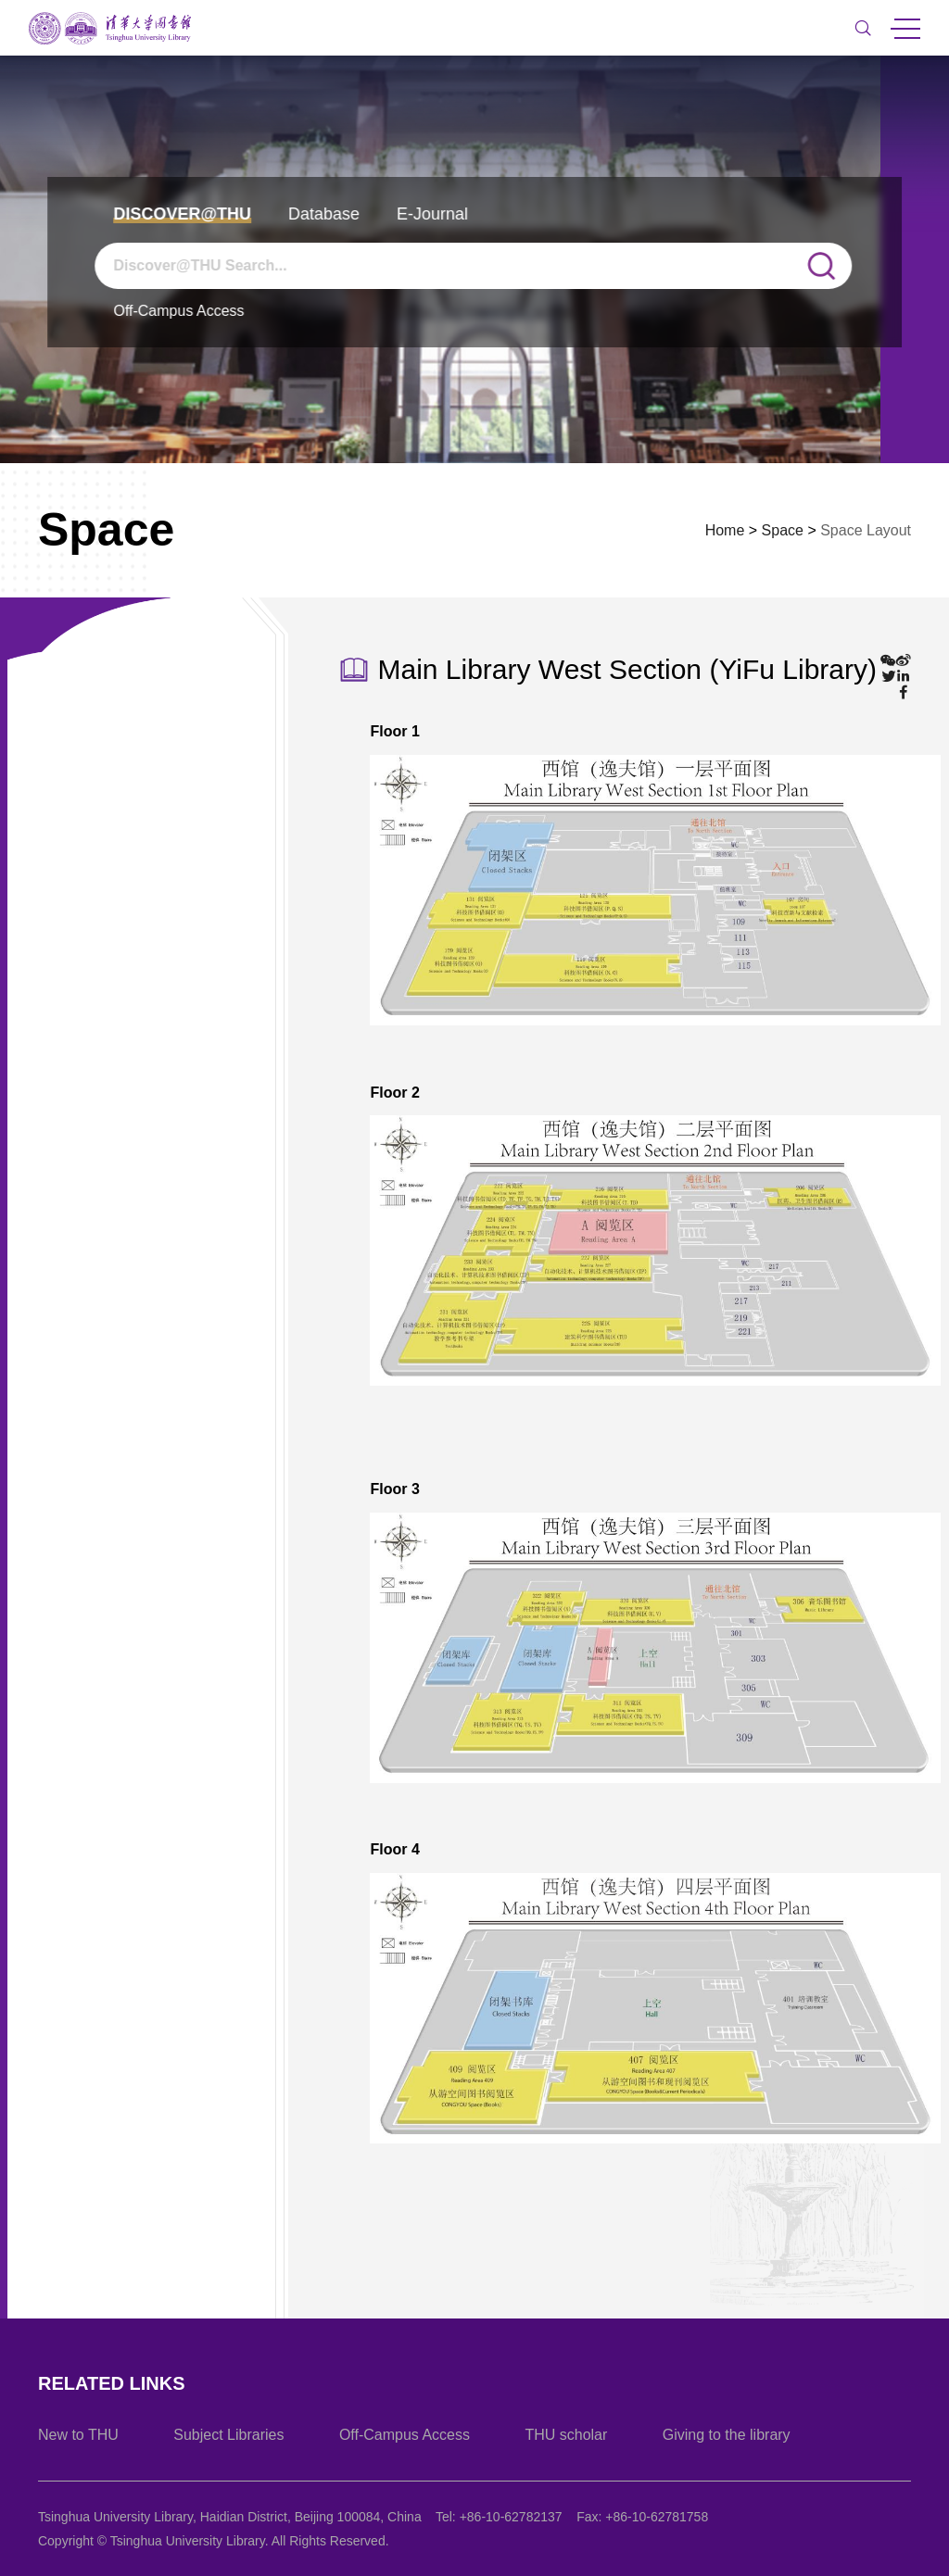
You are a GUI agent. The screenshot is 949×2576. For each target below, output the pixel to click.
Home (725, 530)
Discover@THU (182, 214)
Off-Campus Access (178, 311)
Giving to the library (727, 2435)
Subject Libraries (228, 2435)
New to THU (78, 2435)
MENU (905, 29)
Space (782, 530)
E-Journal (432, 214)
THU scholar (566, 2435)
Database (324, 214)
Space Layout (865, 530)
